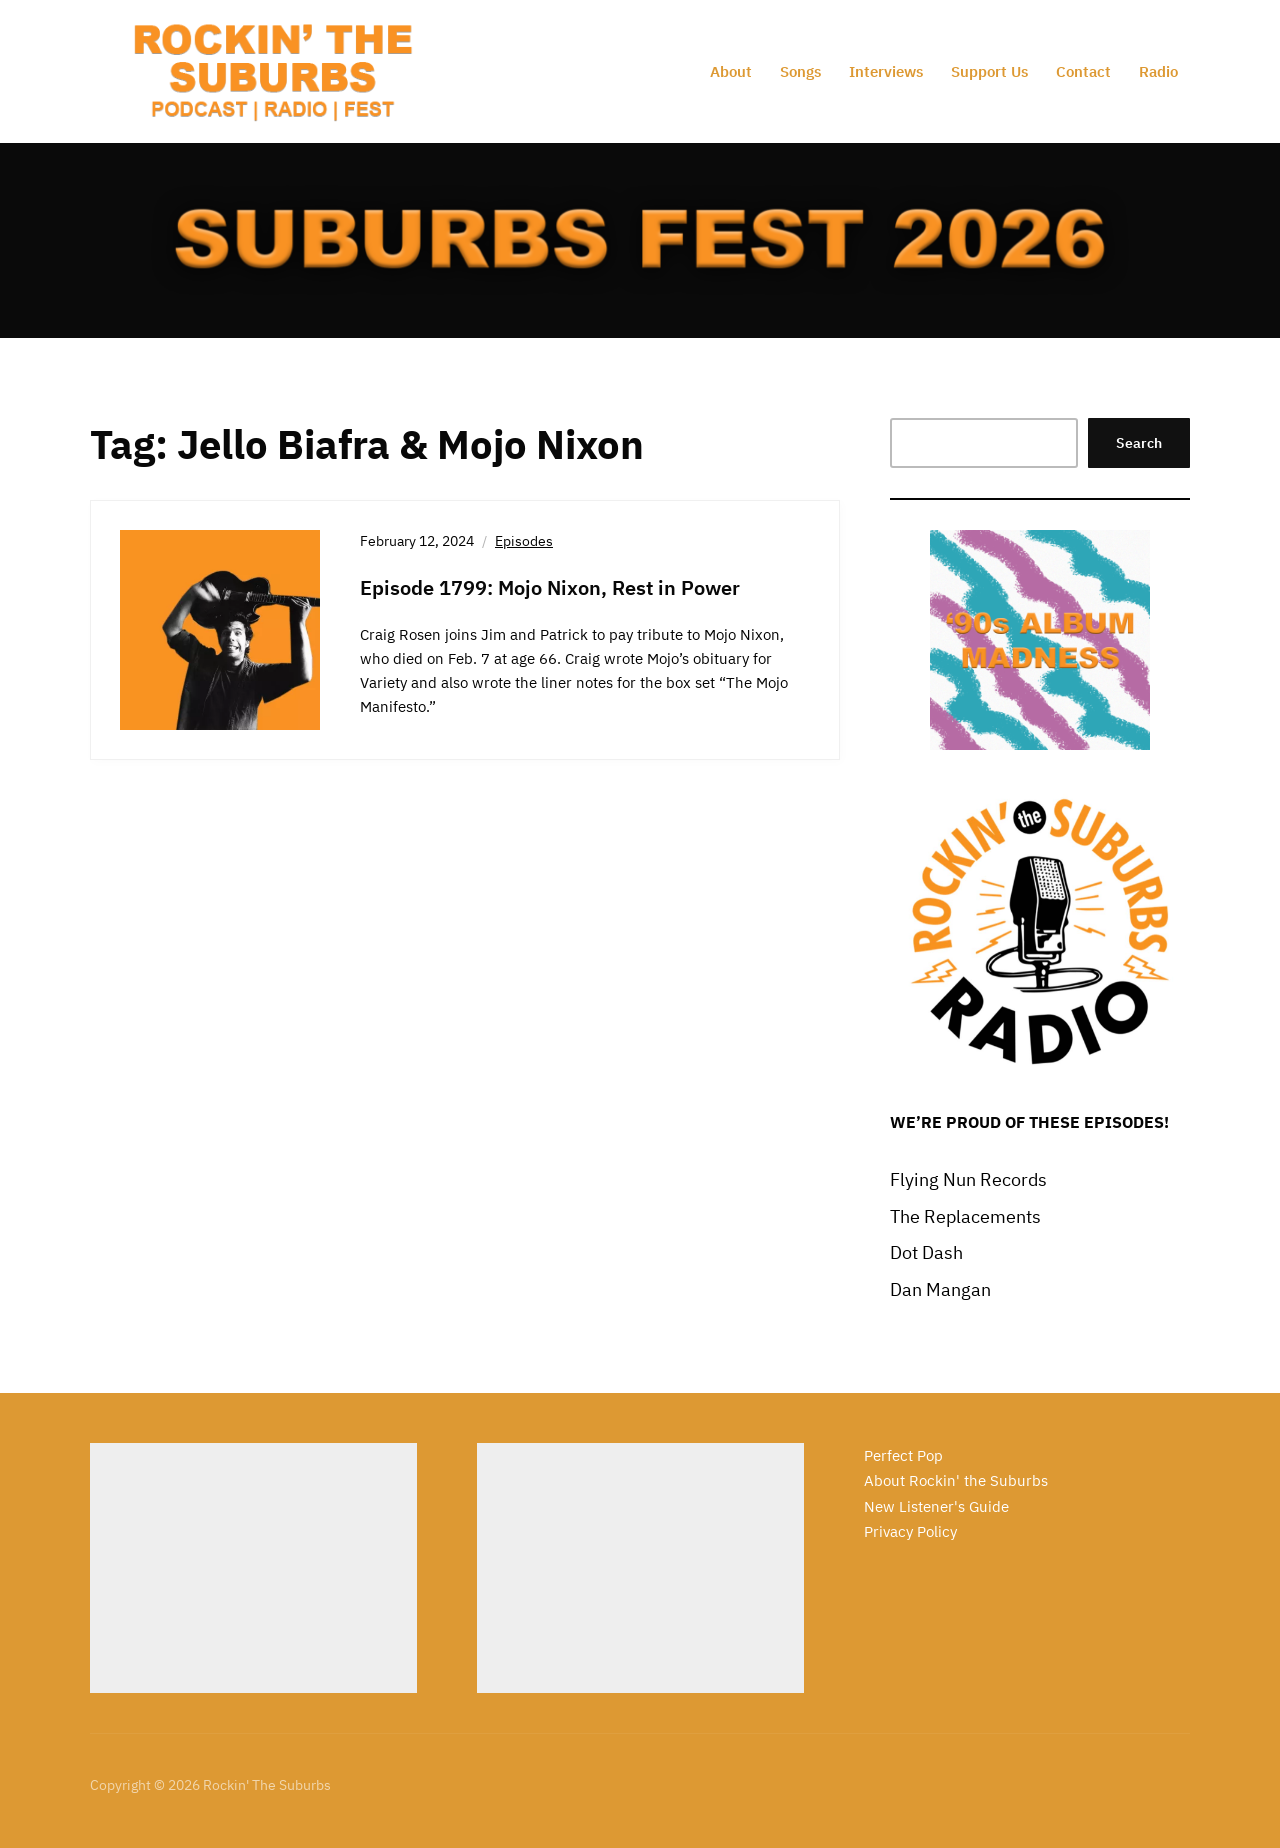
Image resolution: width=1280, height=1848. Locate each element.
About (731, 71)
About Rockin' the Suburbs (956, 1480)
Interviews (886, 71)
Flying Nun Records (968, 1179)
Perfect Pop (903, 1455)
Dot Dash (926, 1252)
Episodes (524, 541)
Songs (800, 71)
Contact (1083, 71)
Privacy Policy (910, 1531)
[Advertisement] (253, 1568)
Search (1139, 443)
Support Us (989, 71)
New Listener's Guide (936, 1506)
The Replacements (965, 1216)
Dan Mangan (940, 1289)
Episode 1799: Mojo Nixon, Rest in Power (550, 587)
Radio (1158, 71)
